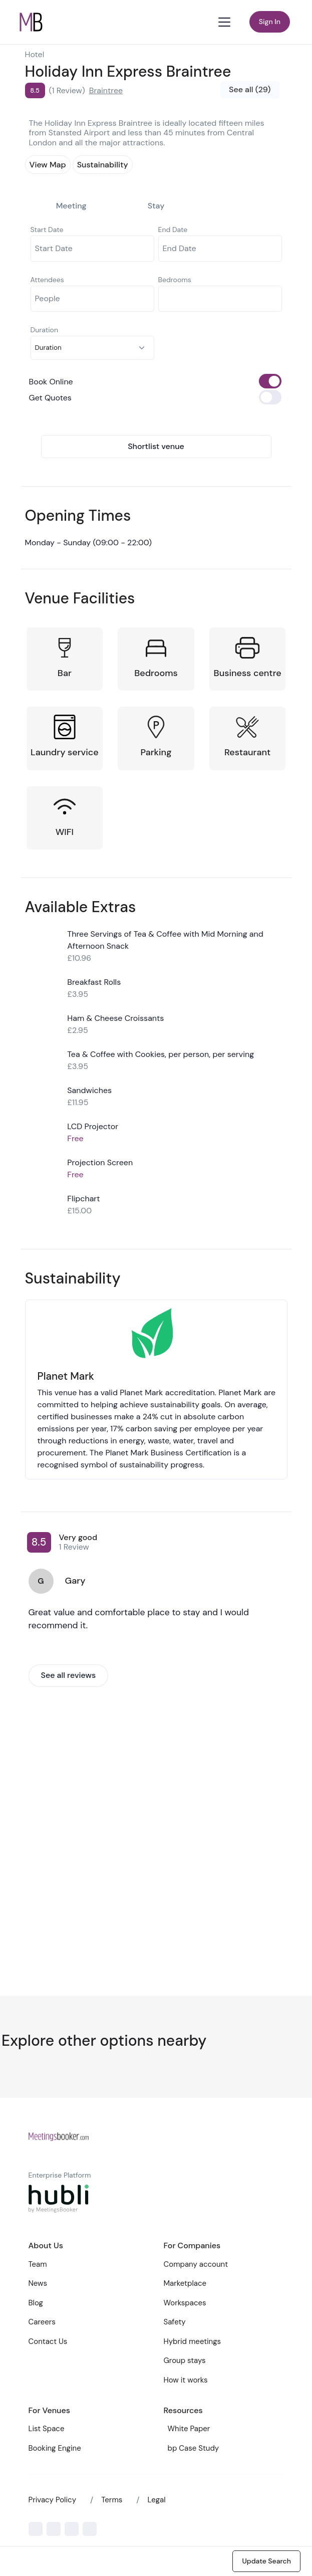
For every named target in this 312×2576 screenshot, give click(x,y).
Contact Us (48, 2341)
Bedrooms (174, 279)
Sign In (269, 21)
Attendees (47, 279)
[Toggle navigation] (224, 22)
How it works (186, 2380)
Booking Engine (55, 2448)
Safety (175, 2322)
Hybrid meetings (192, 2341)
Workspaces (185, 2303)
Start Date (47, 229)
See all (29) (249, 89)
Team (38, 2264)
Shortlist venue (156, 446)
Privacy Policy (52, 2500)
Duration (44, 329)
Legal (157, 2500)
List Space (47, 2429)
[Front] (59, 2135)
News (38, 2283)
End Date (173, 229)
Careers (42, 2322)
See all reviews (68, 1675)
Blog (36, 2303)
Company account (196, 2264)
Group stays (185, 2360)
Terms (111, 2500)
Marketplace (185, 2283)
